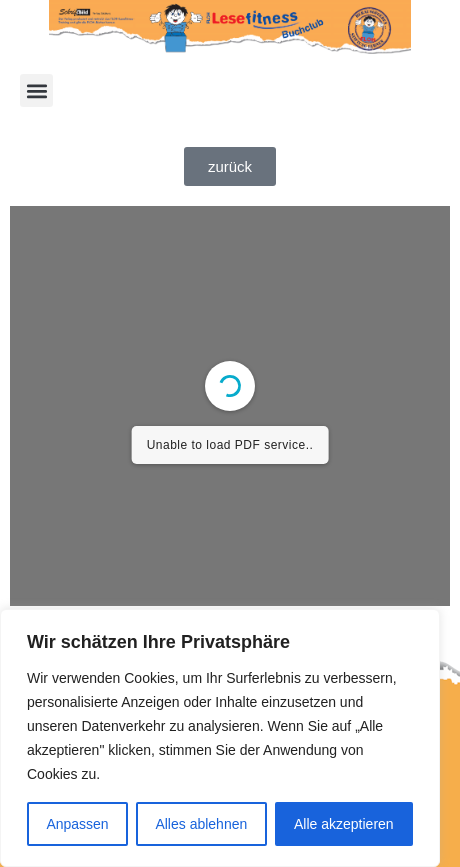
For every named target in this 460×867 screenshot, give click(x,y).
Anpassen (77, 824)
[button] (36, 90)
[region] (220, 738)
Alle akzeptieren (344, 824)
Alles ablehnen (201, 824)
